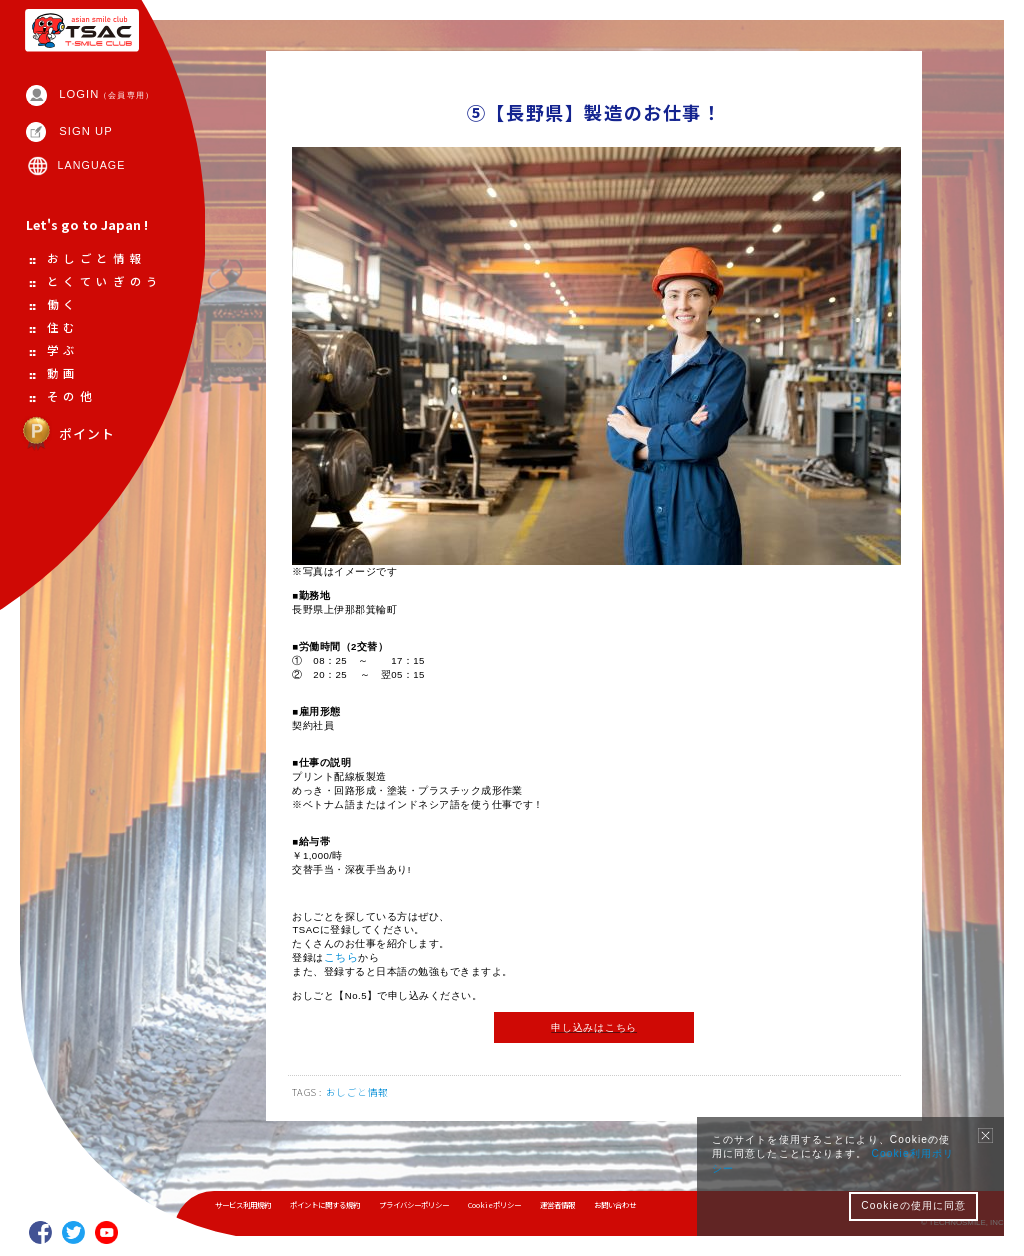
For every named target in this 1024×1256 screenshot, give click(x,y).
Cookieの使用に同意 (913, 1205)
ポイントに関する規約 (340, 1205)
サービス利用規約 (248, 1205)
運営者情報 (597, 1205)
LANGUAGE (95, 187)
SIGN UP (89, 151)
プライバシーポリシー (440, 1205)
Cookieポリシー (528, 1205)
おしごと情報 (360, 1128)
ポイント (70, 512)
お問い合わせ (661, 1205)
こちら (342, 986)
